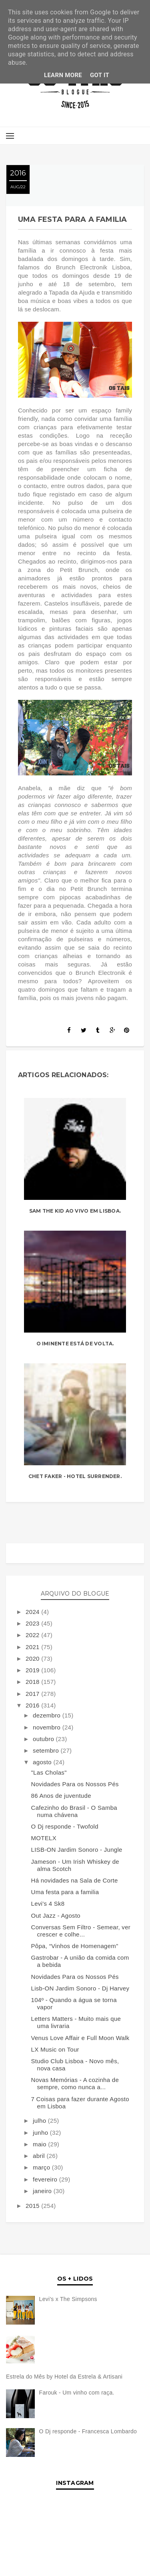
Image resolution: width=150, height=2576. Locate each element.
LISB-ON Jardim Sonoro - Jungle (76, 1849)
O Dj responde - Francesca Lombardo (88, 2431)
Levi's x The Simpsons (68, 2299)
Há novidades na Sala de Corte (74, 1880)
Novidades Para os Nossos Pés (75, 1784)
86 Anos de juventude (61, 1795)
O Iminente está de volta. (75, 1344)
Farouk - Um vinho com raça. (76, 2392)
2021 (33, 1647)
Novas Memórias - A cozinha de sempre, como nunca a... (75, 2083)
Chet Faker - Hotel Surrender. (75, 1476)
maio (40, 2144)
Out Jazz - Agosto (56, 1915)
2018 (33, 1681)
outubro (44, 1738)
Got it (99, 75)
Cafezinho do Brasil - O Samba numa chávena (74, 1811)
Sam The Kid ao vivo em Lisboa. (75, 1211)
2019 (33, 1670)
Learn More (63, 75)
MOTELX (43, 1838)
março (42, 2167)
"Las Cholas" (49, 1772)
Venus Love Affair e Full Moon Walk (80, 2037)
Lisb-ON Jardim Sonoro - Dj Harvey (80, 1988)
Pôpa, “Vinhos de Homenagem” (74, 1945)
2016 (33, 1705)
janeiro (43, 2191)
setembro (46, 1750)
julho (40, 2120)
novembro (47, 1727)
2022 (33, 1635)
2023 (33, 1623)
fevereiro (46, 2179)
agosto (43, 1762)
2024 (33, 1611)
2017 (33, 1693)
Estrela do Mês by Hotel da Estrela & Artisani (64, 2376)
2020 (33, 1658)
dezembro (47, 1715)
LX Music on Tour (55, 2049)
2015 (33, 2205)
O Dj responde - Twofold (64, 1826)
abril (39, 2155)
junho (41, 2132)
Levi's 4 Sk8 (48, 1903)
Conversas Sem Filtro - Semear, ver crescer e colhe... (81, 1931)
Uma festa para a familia (65, 1892)
